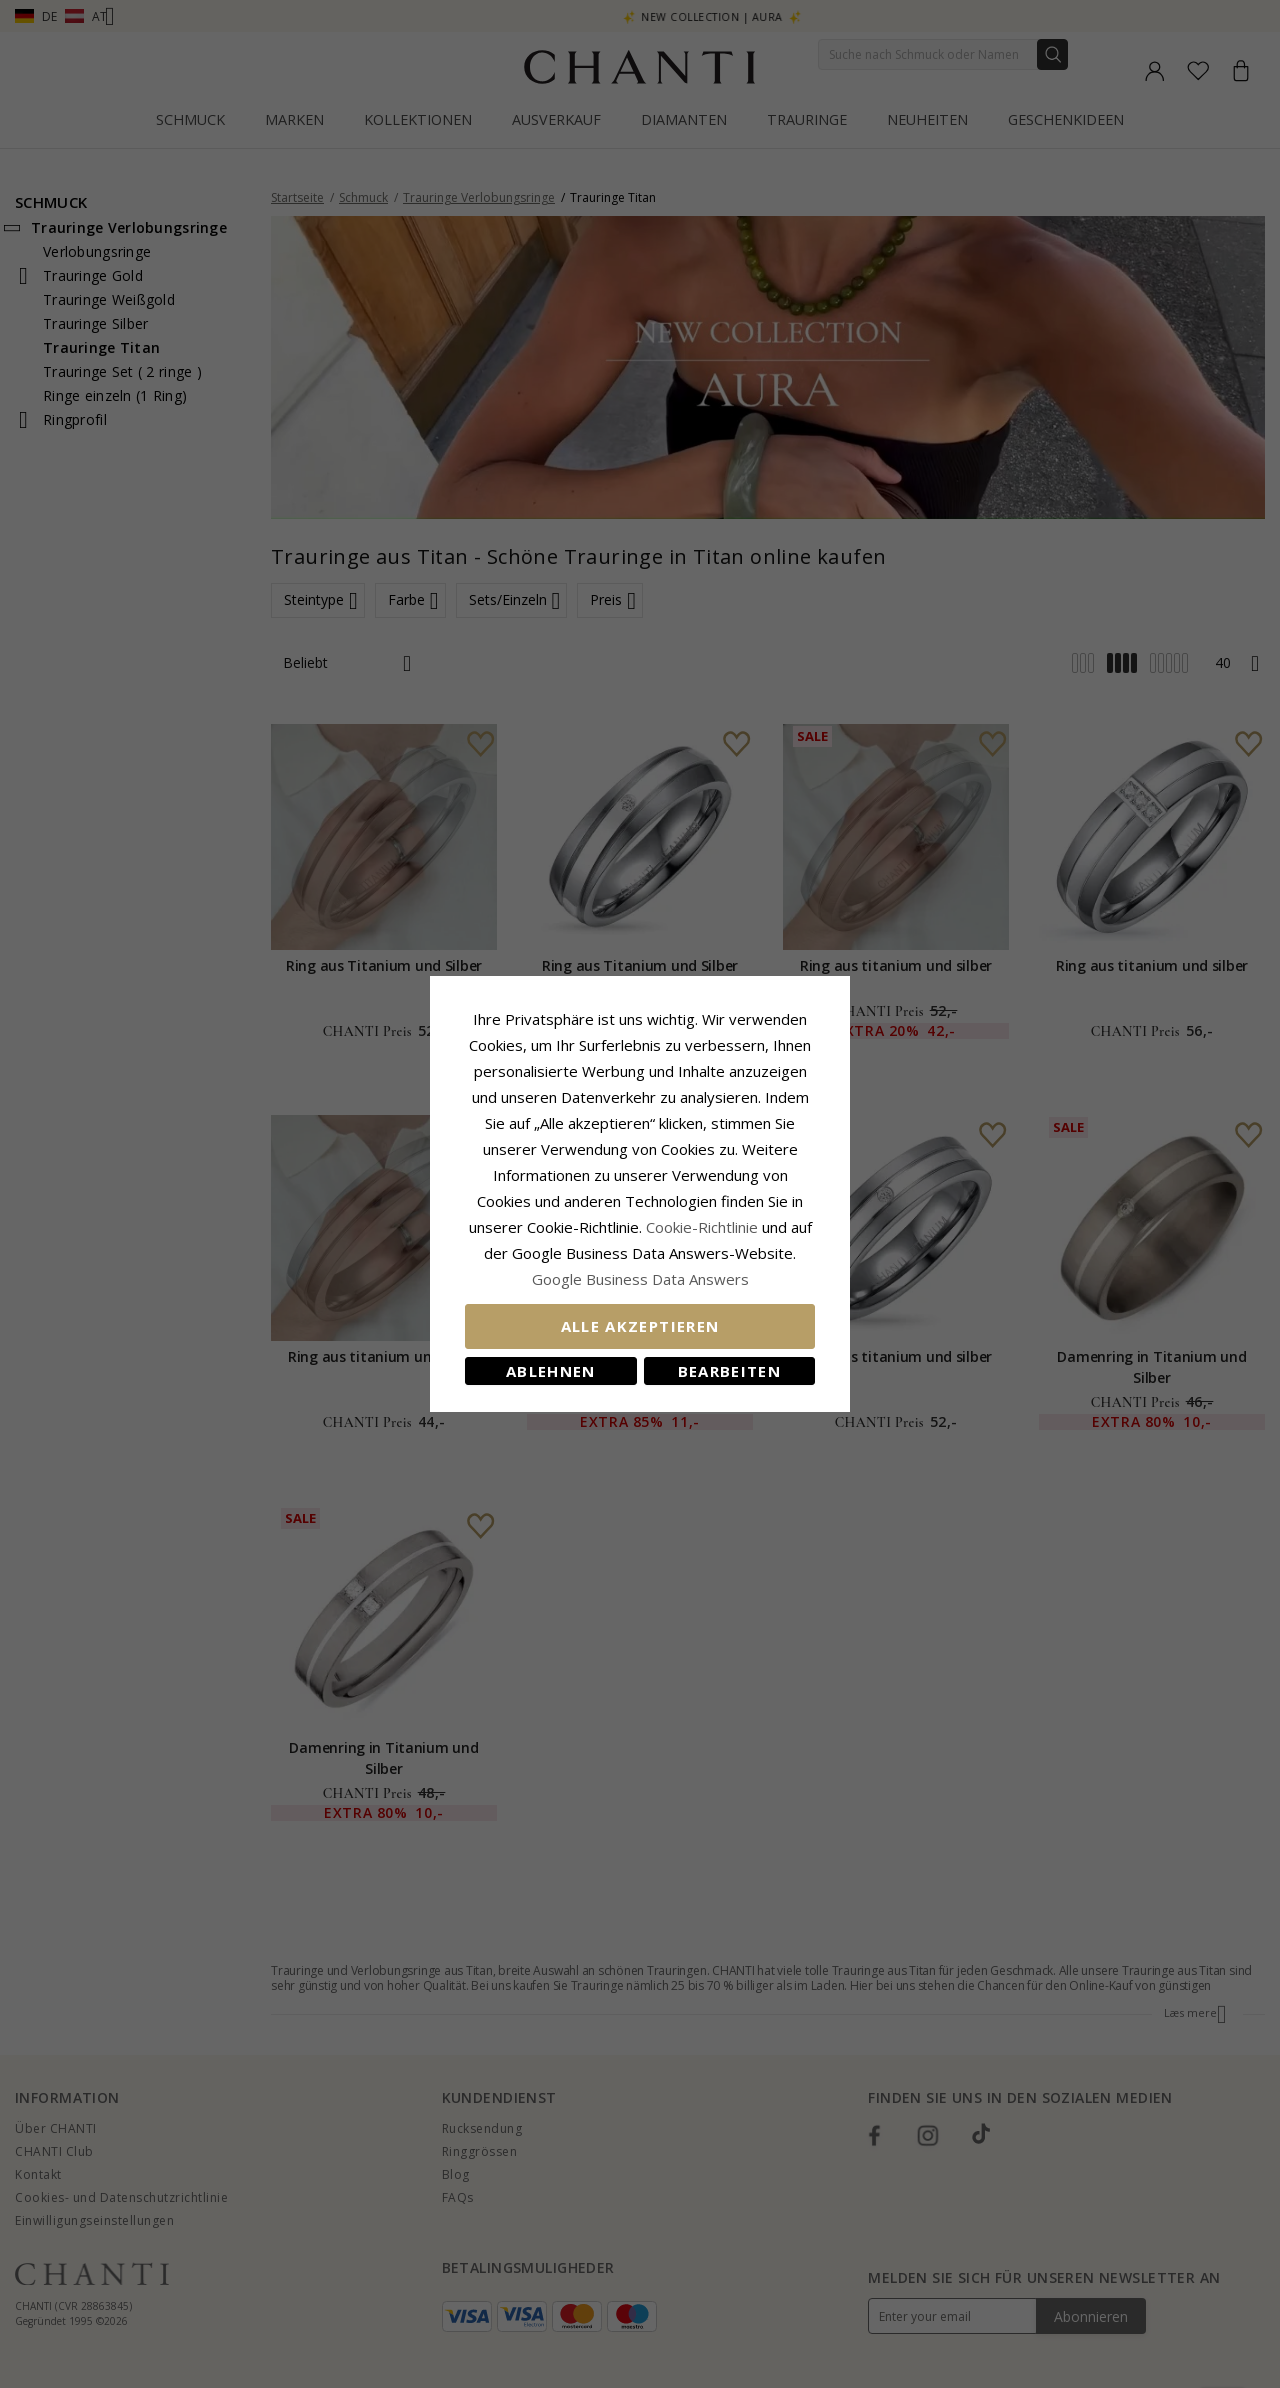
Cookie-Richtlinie (702, 1227)
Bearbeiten (730, 1371)
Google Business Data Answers (640, 1279)
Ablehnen (551, 1371)
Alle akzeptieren (640, 1326)
